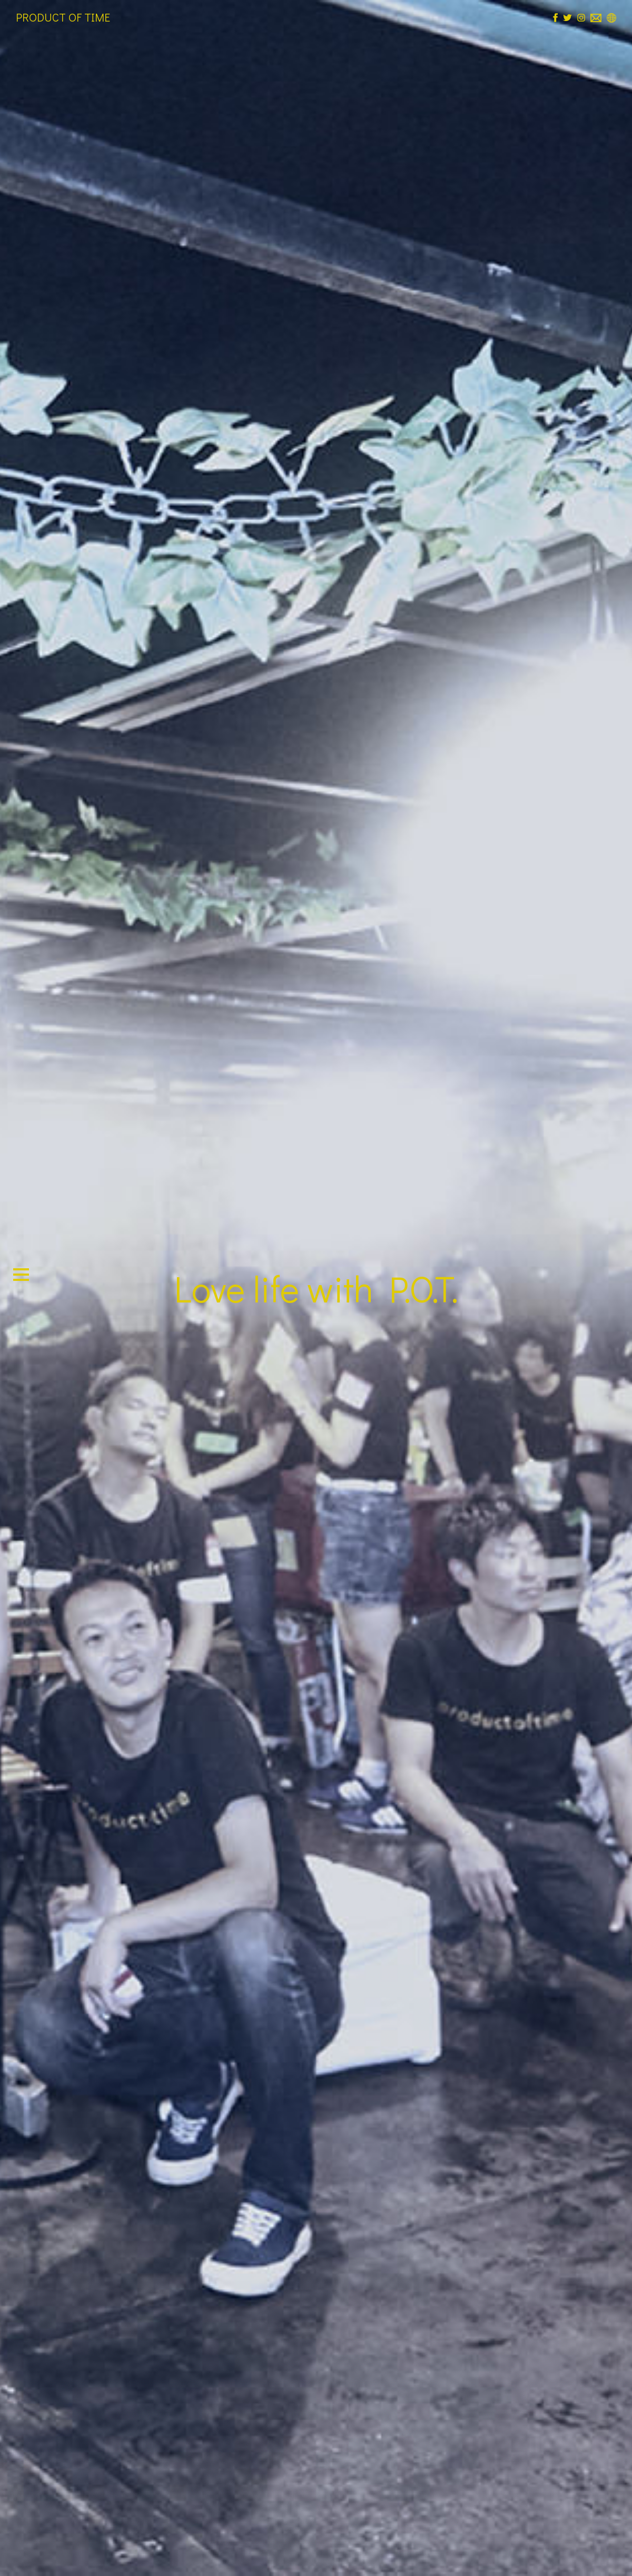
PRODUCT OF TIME (63, 17)
